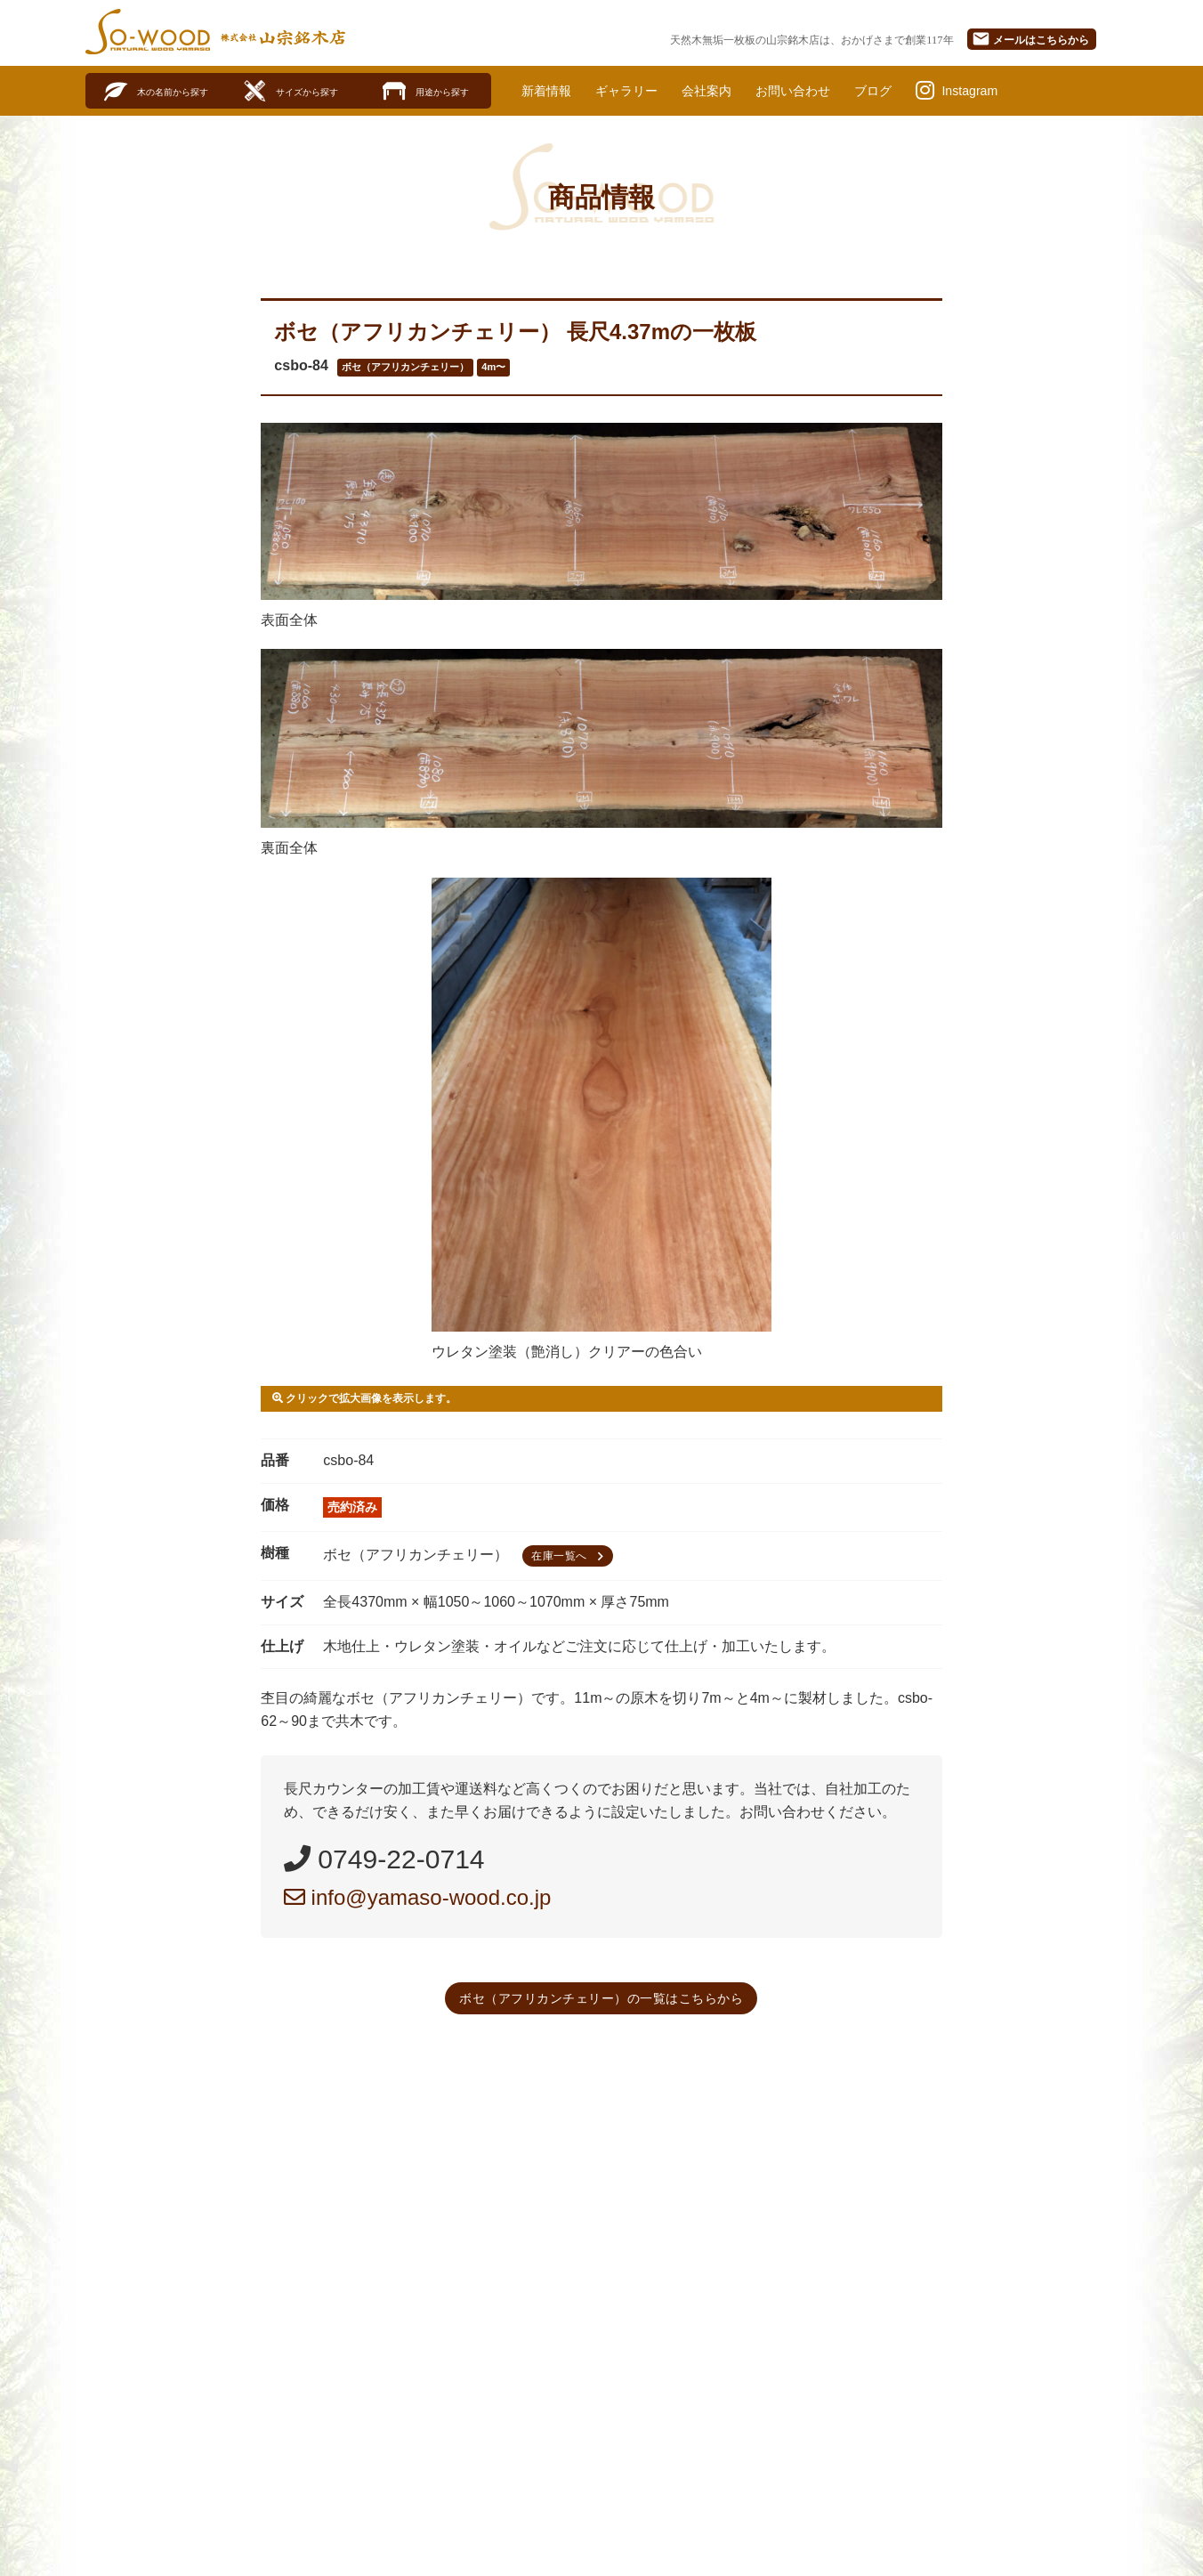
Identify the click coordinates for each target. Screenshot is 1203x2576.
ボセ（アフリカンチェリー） (405, 368)
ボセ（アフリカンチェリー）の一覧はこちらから (601, 1999)
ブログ (911, 91)
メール (1030, 38)
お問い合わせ (823, 91)
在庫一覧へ (570, 1557)
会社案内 (726, 91)
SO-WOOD (147, 31)
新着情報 (549, 91)
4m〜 (493, 368)
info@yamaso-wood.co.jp (418, 1898)
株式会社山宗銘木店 (283, 37)
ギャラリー (638, 91)
